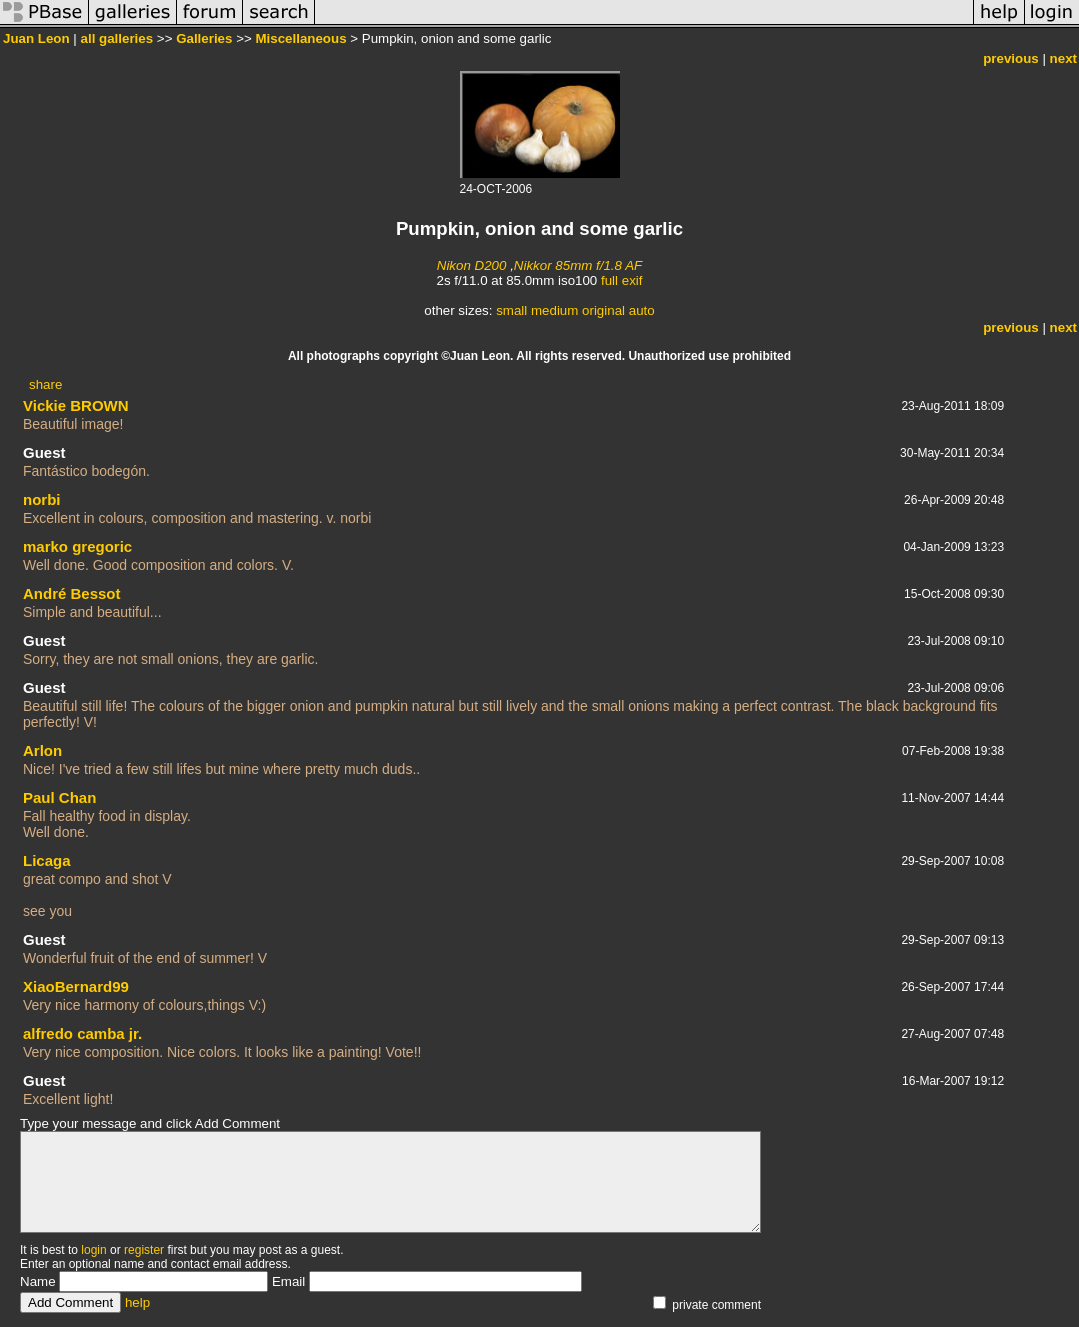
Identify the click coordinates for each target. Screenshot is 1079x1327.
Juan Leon (36, 38)
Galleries (204, 38)
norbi (42, 499)
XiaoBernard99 (76, 986)
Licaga (47, 860)
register (144, 1250)
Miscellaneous (300, 38)
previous (1011, 58)
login (93, 1250)
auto (642, 310)
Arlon (42, 750)
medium (554, 310)
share (45, 384)
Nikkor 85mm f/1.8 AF (578, 265)
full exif (621, 280)
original (603, 310)
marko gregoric (77, 546)
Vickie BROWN (76, 405)
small (511, 310)
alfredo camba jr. (82, 1033)
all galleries (117, 38)
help (137, 1302)
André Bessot (72, 593)
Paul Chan (59, 797)
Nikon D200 (472, 265)
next (1063, 58)
